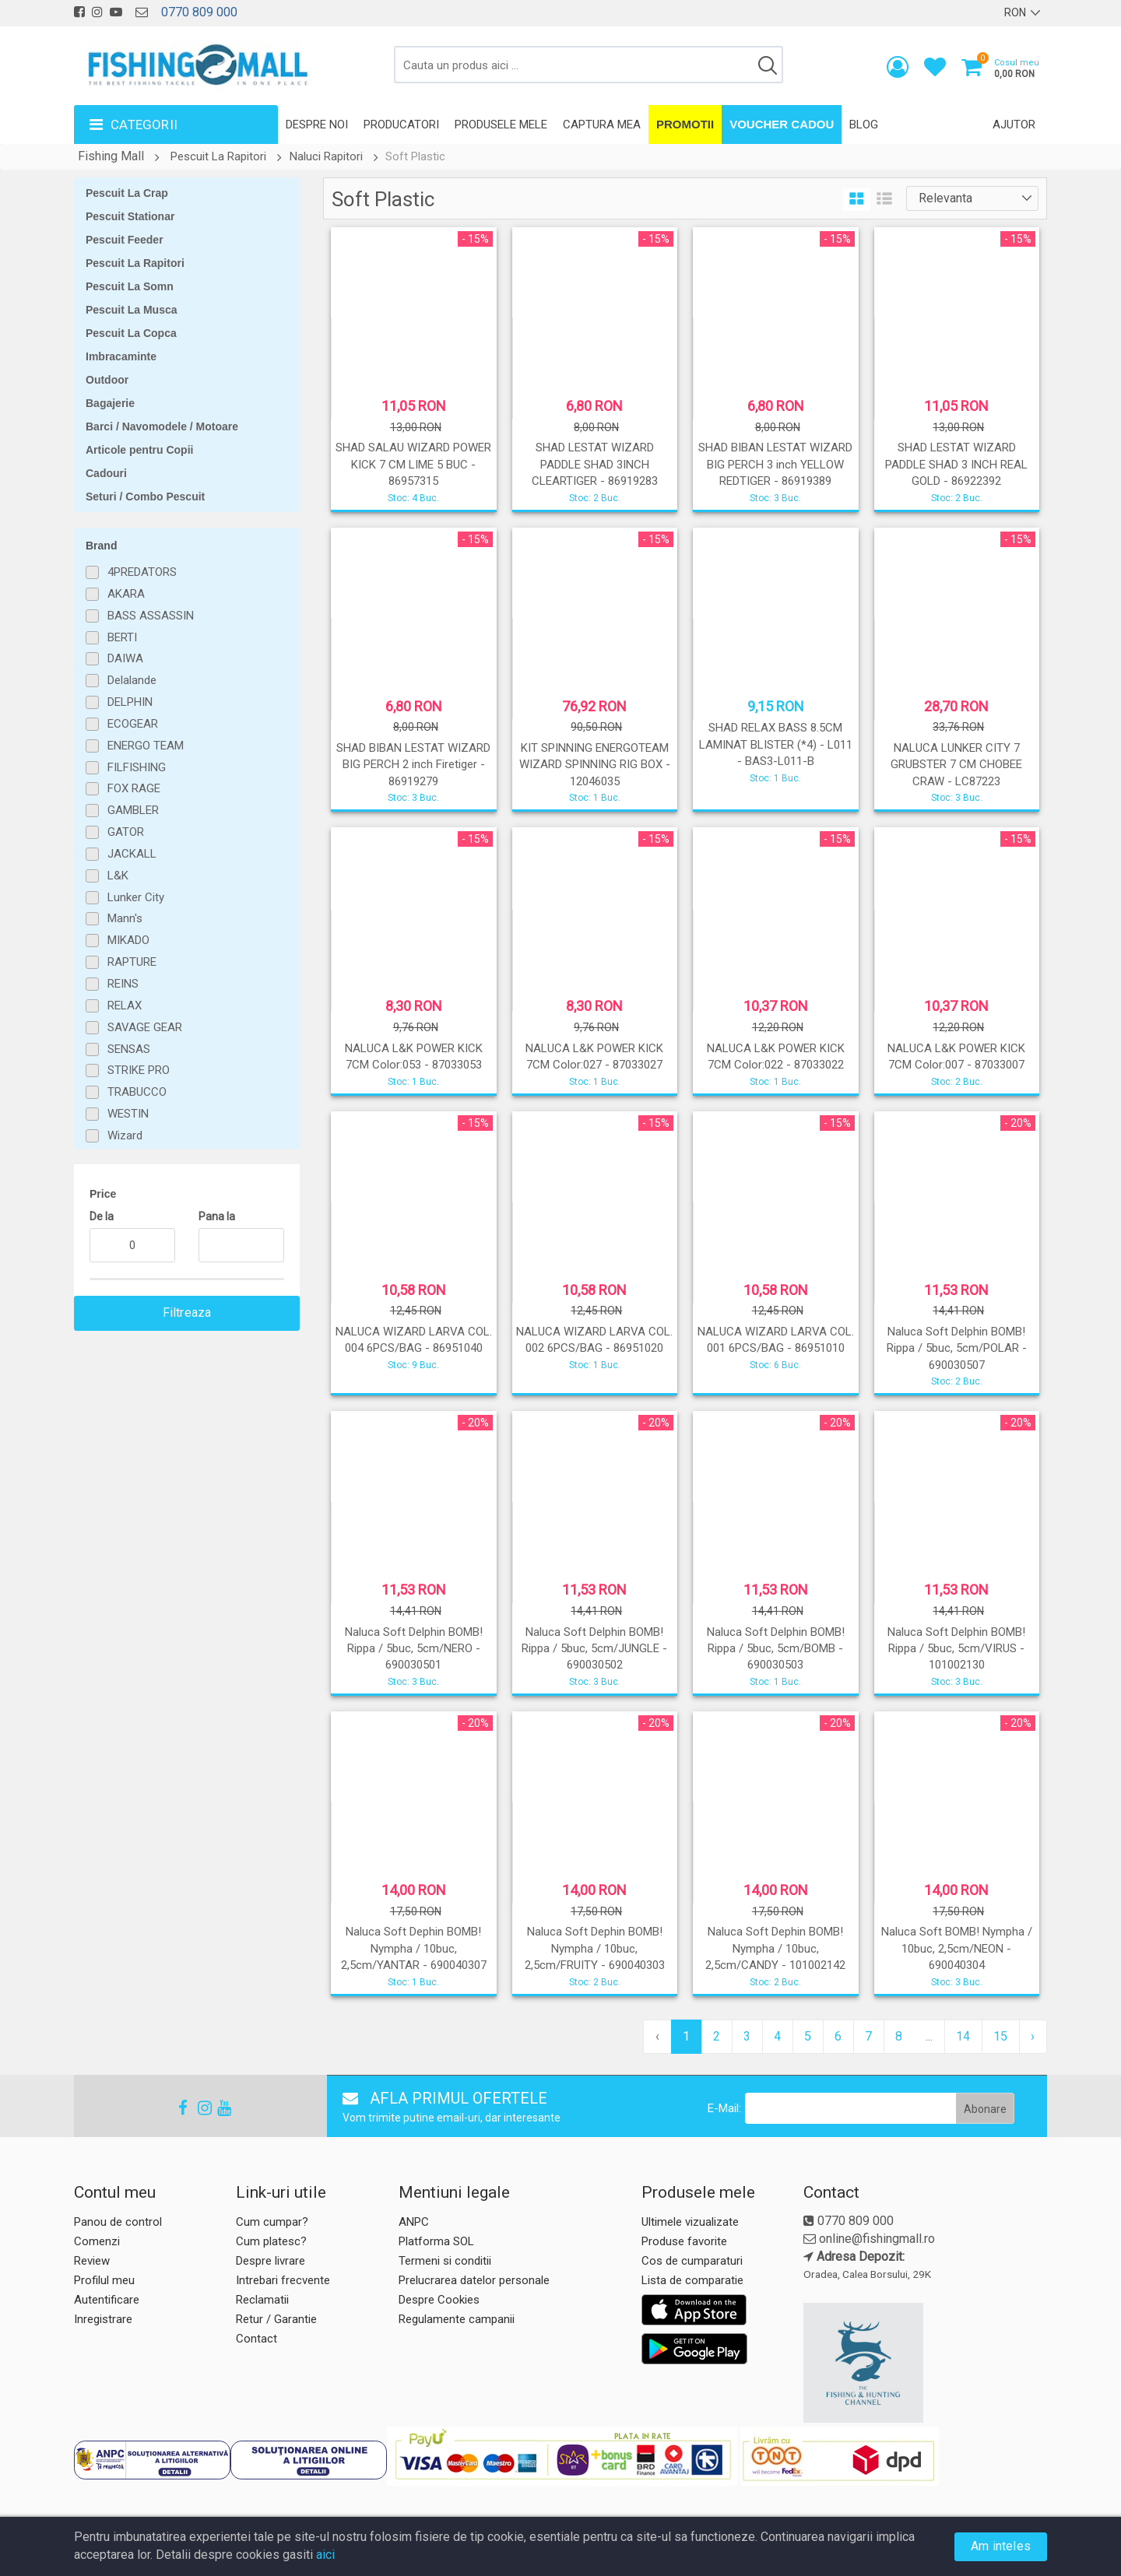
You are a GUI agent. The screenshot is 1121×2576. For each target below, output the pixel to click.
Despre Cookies (439, 2300)
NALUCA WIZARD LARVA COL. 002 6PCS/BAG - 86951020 (594, 1340)
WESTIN (128, 1114)
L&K (117, 876)
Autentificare (106, 2300)
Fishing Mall (111, 156)
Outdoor (107, 380)
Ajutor (1014, 125)
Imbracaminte (121, 356)
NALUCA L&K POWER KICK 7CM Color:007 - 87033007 (956, 1056)
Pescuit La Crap (127, 193)
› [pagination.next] (1033, 2036)
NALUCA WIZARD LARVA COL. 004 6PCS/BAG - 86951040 (414, 1340)
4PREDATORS (142, 572)
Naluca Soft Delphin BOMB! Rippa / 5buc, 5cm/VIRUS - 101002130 (956, 1648)
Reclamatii (262, 2300)
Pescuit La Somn (130, 286)
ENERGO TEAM (145, 746)
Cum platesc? (271, 2241)
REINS (123, 984)
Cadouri (106, 473)
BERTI (122, 637)
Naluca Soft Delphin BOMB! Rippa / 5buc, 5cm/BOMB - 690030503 (776, 1648)
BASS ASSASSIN (150, 616)
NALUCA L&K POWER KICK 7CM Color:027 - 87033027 (594, 1056)
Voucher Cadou (781, 124)
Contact (256, 2339)
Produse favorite (684, 2241)
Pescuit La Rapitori (218, 156)
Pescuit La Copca (131, 333)
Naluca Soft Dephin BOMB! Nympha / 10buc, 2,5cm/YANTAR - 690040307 (414, 1948)
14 (963, 2036)
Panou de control (118, 2222)
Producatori (401, 125)
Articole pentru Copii (139, 450)
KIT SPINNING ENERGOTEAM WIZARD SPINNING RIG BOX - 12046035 (594, 764)
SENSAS (128, 1049)
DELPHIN (130, 702)
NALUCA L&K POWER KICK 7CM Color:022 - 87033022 (776, 1056)
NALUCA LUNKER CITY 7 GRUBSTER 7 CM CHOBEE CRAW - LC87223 (956, 764)
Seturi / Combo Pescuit (145, 496)
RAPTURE (131, 962)
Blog (863, 125)
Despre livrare (270, 2261)
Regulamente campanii (457, 2319)
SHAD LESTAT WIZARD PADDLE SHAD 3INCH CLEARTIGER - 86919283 (595, 464)
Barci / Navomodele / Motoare (162, 426)
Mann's (124, 918)
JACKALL (131, 854)
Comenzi (97, 2241)
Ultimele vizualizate (690, 2222)
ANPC (414, 2222)
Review (92, 2261)
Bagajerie (110, 403)
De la (102, 1216)
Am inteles (1001, 2546)
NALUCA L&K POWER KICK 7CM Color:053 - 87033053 (414, 1056)
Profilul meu (104, 2280)
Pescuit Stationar (130, 216)
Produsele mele (501, 125)
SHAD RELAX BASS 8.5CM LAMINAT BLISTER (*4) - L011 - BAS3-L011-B (775, 744)
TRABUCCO (137, 1092)
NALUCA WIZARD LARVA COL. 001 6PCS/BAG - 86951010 (776, 1340)
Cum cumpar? (272, 2222)
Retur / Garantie (276, 2319)
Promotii (685, 124)
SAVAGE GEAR (144, 1027)
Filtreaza (187, 1312)
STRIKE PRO (138, 1070)
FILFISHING (136, 767)
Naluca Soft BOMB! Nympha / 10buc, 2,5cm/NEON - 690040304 (956, 1948)
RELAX (124, 1005)
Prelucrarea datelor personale (474, 2280)
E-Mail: (724, 2108)
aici (325, 2554)
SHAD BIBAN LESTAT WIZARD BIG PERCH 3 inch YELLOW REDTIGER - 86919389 (775, 464)
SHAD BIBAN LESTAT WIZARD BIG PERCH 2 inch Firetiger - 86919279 (413, 764)
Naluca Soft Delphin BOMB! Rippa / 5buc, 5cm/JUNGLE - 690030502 (594, 1648)
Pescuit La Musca (131, 310)
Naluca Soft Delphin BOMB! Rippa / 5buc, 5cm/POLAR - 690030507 (957, 1348)
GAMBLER (133, 810)
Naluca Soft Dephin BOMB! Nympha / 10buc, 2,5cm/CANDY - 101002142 (775, 1948)
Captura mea (602, 125)
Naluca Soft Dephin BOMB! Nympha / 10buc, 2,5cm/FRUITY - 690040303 (595, 1948)
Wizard (124, 1135)
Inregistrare (103, 2319)
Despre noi (317, 125)
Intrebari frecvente (283, 2280)
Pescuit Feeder (124, 239)
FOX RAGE (133, 788)
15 (1000, 2036)
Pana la (217, 1216)
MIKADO (128, 940)
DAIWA (125, 658)
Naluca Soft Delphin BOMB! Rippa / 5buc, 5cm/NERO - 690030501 (414, 1648)
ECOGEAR (132, 724)
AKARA (126, 594)
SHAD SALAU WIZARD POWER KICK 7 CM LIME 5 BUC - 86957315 (413, 464)
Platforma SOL (436, 2241)
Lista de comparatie (692, 2280)
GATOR (125, 832)
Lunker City (135, 897)
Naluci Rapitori (326, 156)
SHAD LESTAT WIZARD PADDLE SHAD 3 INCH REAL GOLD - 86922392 (956, 464)
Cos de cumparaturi (692, 2261)
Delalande (131, 680)
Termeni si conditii (445, 2261)
